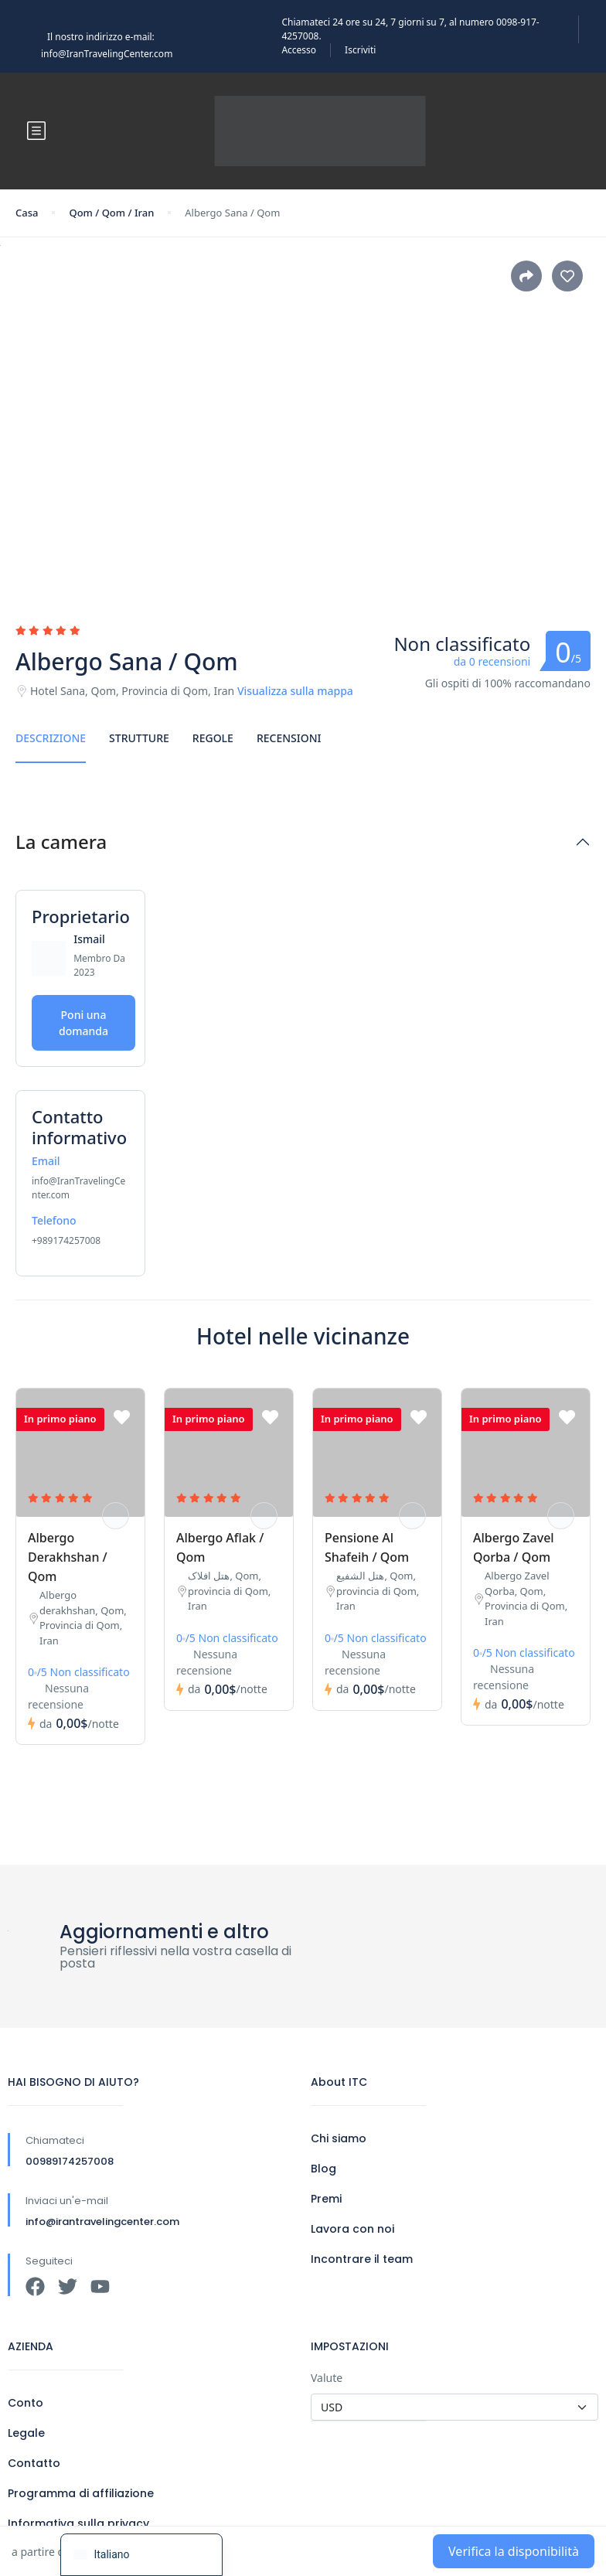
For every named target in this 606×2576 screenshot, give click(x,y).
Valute (326, 2377)
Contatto (34, 2463)
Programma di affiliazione (81, 2493)
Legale (26, 2433)
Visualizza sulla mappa (295, 690)
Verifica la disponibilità (513, 2551)
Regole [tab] (212, 738)
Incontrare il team (362, 2259)
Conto (25, 2403)
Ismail (89, 939)
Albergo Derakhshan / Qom (67, 1557)
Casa (26, 213)
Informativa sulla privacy (78, 2523)
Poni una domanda (83, 1022)
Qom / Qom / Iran (111, 213)
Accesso (298, 49)
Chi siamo (338, 2138)
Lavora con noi (352, 2229)
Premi (326, 2198)
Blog (323, 2168)
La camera (61, 842)
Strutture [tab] (139, 738)
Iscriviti (360, 49)
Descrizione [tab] (50, 738)
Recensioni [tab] (289, 738)
